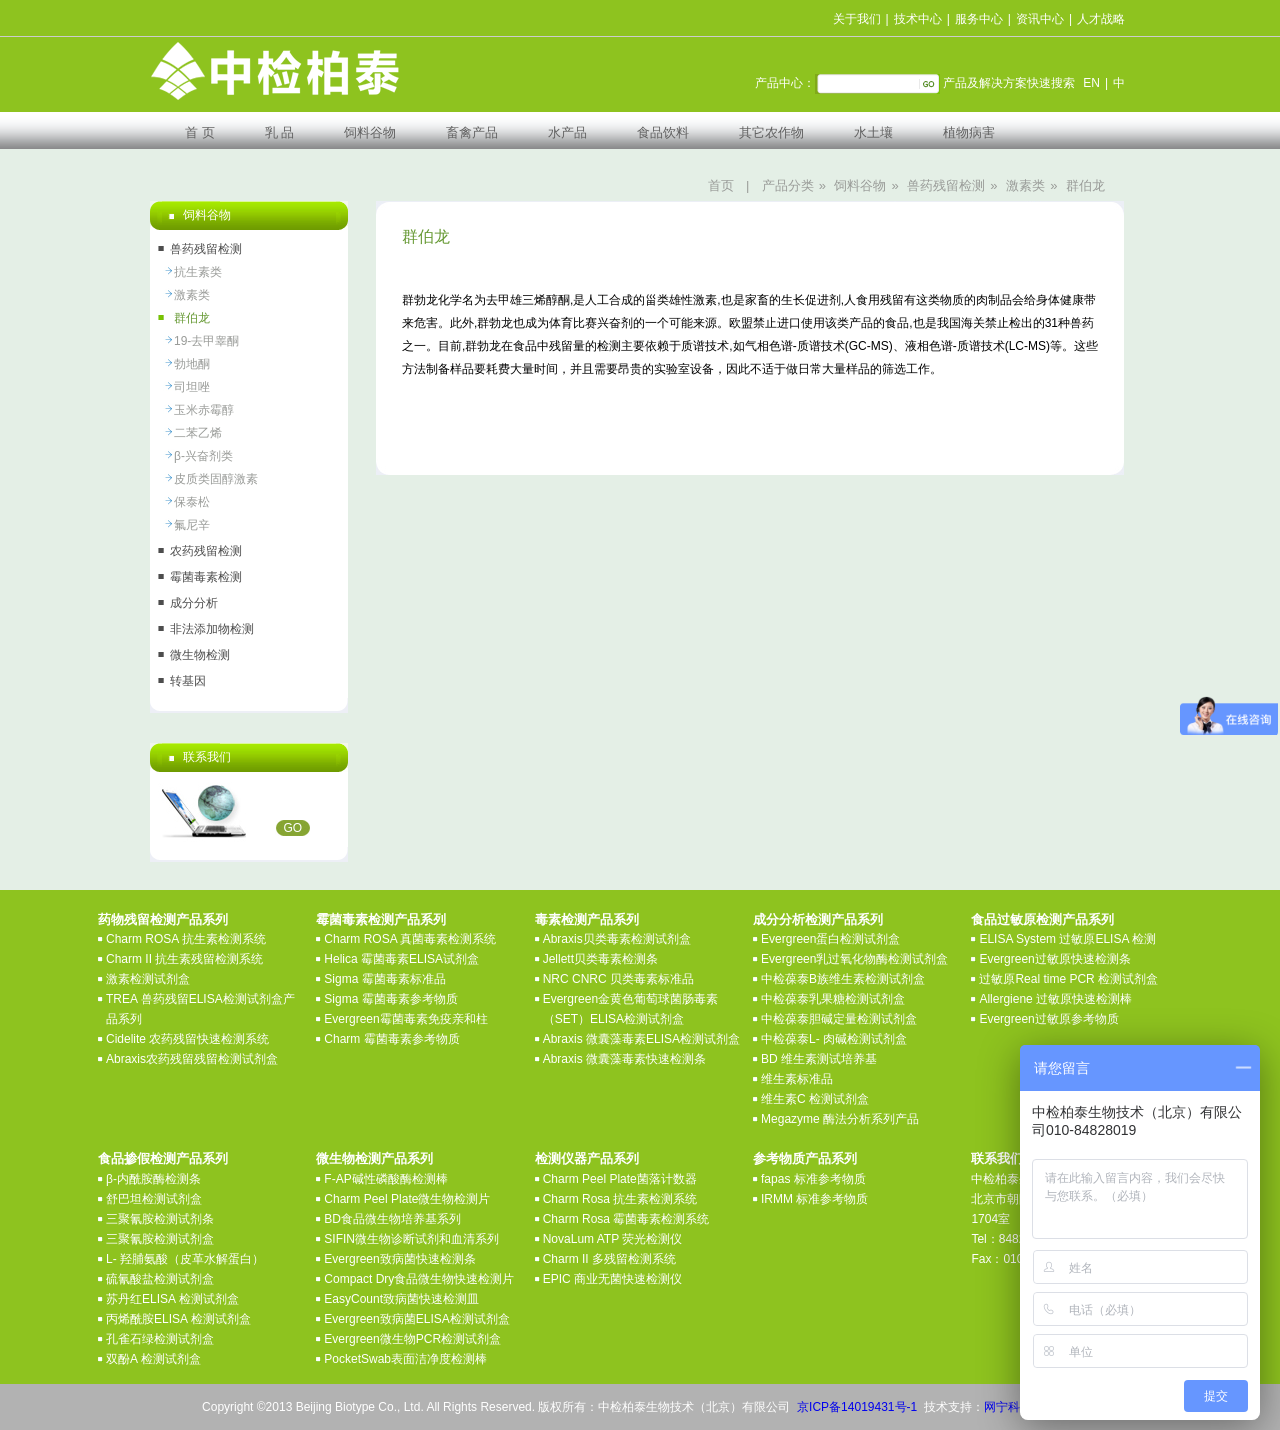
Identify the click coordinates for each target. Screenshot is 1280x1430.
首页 (721, 185)
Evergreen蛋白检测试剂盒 (830, 939)
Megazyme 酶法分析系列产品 (840, 1119)
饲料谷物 (370, 132)
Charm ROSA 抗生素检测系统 (186, 939)
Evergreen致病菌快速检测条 (399, 1259)
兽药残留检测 (946, 185)
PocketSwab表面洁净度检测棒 (405, 1359)
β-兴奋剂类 (203, 456)
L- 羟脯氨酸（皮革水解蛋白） (185, 1259)
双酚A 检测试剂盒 (153, 1359)
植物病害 (969, 132)
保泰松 (192, 502)
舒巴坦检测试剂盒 (154, 1199)
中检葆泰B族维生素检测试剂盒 (843, 979)
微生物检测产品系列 (374, 1158)
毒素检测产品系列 (587, 919)
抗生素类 (198, 272)
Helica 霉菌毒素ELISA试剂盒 (401, 959)
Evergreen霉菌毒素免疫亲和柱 (405, 1019)
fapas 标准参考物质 (813, 1179)
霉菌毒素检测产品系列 (381, 919)
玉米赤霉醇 (204, 410)
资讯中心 (1040, 19)
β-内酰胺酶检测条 (153, 1179)
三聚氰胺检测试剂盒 (160, 1239)
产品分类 (788, 185)
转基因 (188, 681)
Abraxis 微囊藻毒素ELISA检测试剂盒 (641, 1039)
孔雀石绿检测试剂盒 (160, 1339)
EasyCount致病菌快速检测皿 (401, 1299)
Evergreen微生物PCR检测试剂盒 (412, 1339)
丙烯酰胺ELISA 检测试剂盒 (178, 1319)
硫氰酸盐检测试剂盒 (160, 1279)
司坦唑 (192, 387)
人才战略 (1101, 19)
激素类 (1025, 185)
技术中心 (918, 19)
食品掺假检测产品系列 (163, 1158)
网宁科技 (1008, 1407)
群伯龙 (1085, 185)
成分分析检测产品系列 (818, 919)
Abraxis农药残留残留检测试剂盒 (192, 1059)
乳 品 (280, 132)
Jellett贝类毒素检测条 (600, 959)
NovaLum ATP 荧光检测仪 (613, 1239)
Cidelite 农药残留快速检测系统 (187, 1039)
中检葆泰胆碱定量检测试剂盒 (839, 1019)
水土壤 (873, 132)
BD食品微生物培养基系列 (392, 1219)
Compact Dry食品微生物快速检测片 (419, 1279)
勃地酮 (192, 364)
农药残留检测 (206, 551)
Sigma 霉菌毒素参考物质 (390, 999)
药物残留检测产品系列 (163, 919)
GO (293, 828)
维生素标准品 (797, 1079)
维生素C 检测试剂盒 (815, 1099)
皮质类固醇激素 (216, 479)
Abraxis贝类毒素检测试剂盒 (617, 939)
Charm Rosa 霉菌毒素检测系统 (626, 1219)
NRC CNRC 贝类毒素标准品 (618, 979)
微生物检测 (200, 655)
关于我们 (857, 19)
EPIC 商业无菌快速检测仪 (612, 1279)
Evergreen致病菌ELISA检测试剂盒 (416, 1319)
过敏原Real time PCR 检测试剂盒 (1068, 979)
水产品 (567, 132)
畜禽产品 (472, 132)
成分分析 (194, 603)
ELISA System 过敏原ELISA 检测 (1067, 939)
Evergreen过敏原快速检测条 (1054, 959)
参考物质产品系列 (805, 1158)
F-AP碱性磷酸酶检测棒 (385, 1179)
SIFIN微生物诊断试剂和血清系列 (411, 1239)
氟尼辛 (192, 525)
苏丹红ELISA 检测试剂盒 (172, 1299)
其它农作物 (771, 132)
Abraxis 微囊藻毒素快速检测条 (624, 1059)
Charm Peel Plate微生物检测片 (407, 1199)
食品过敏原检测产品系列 (1042, 919)
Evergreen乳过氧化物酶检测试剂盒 (854, 959)
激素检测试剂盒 (148, 979)
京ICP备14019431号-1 (857, 1407)
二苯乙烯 (198, 433)
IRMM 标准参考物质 (814, 1199)
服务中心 (979, 19)
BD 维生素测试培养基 (819, 1059)
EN (1091, 83)
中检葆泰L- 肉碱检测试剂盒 (834, 1039)
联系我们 (997, 1158)
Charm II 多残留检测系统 (609, 1259)
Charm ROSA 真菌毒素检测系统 (410, 939)
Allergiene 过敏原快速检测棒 (1055, 999)
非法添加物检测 (212, 629)
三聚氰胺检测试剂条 (160, 1219)
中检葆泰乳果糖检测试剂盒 (833, 999)
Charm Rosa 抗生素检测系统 (620, 1199)
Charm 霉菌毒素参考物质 (391, 1039)
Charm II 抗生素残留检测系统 (184, 959)
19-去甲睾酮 (206, 341)
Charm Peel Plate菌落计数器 (620, 1179)
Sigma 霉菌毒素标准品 (384, 979)
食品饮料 (663, 132)
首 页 (200, 132)
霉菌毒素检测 (206, 577)
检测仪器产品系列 (587, 1158)
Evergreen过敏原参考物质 (1048, 1019)
